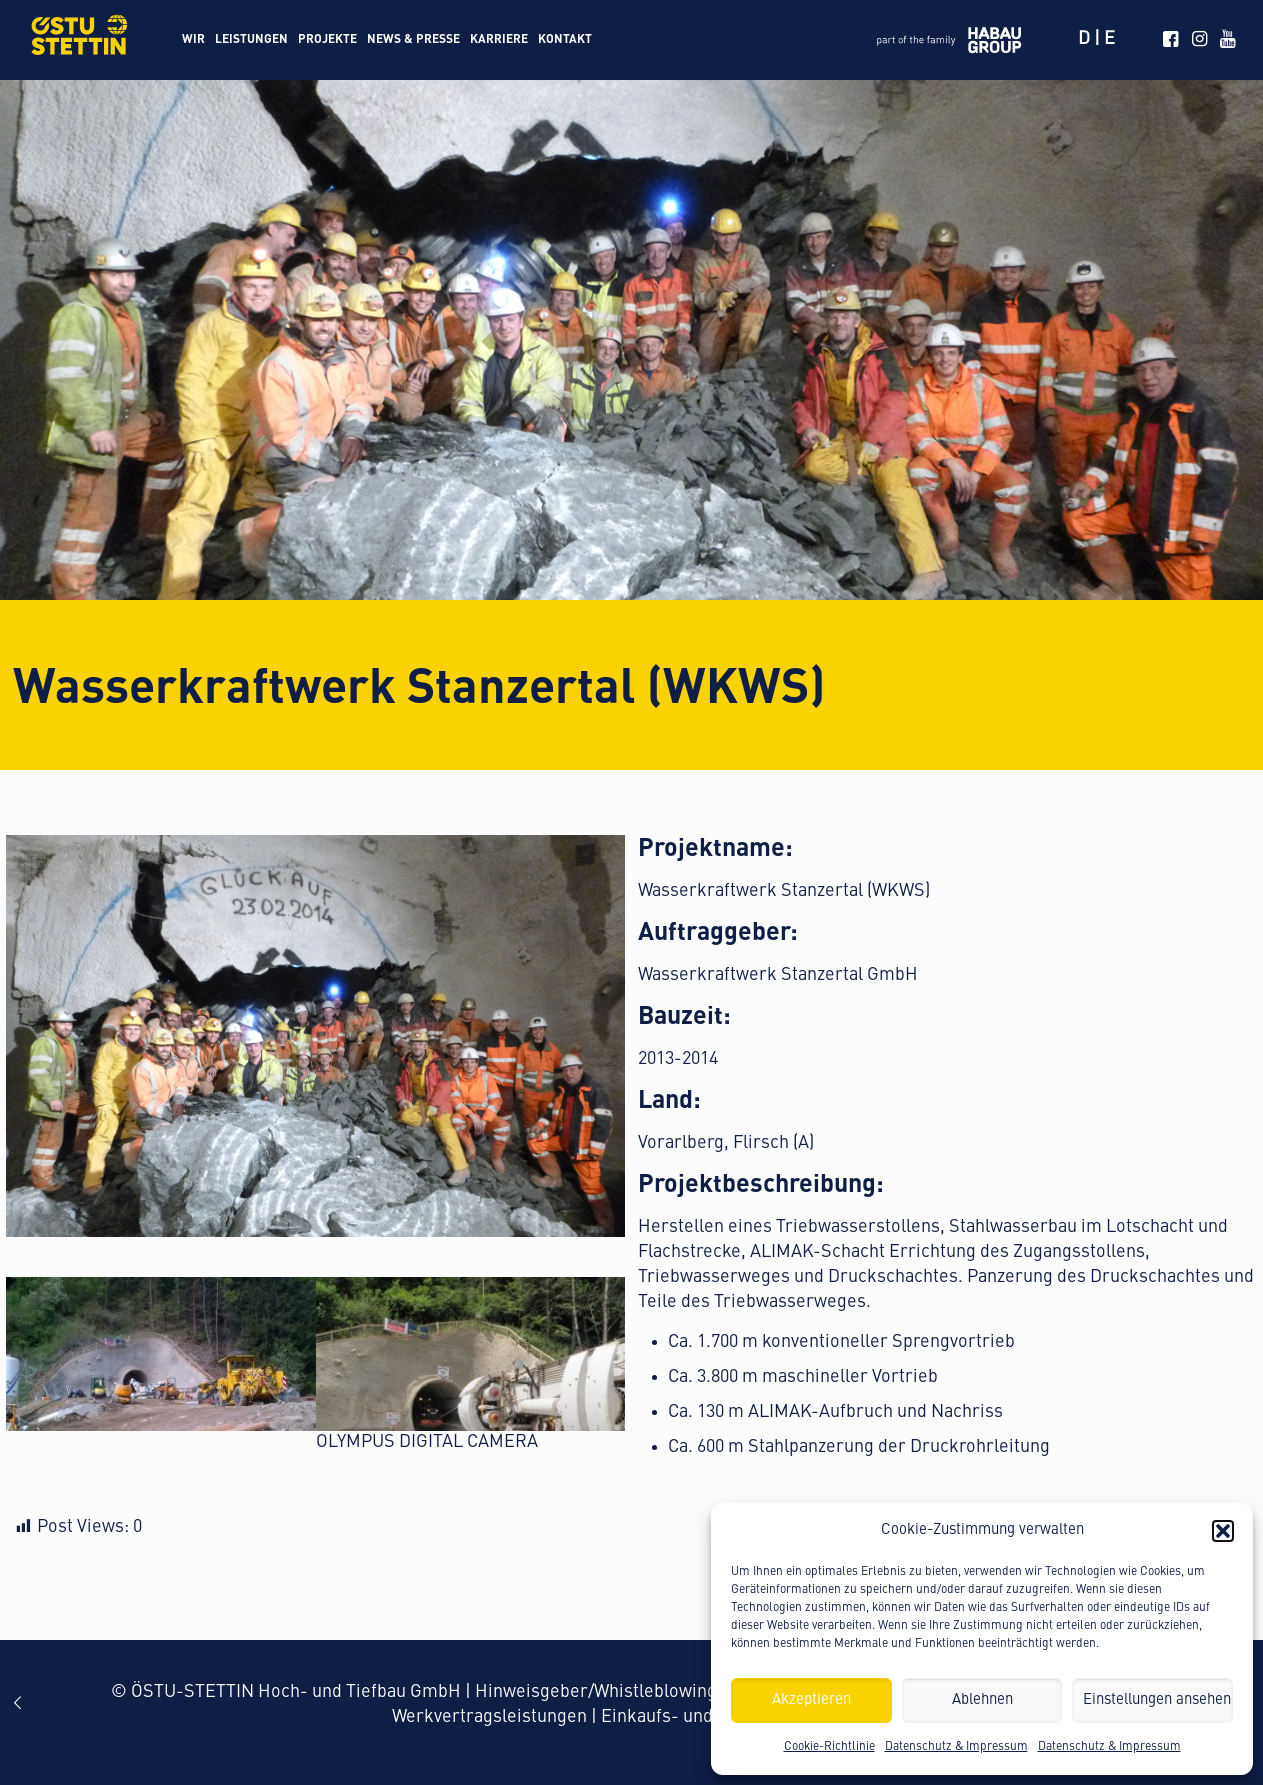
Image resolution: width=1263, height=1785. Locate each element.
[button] (1223, 1531)
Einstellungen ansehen (1157, 1700)
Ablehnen (982, 1700)
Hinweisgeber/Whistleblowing (596, 1692)
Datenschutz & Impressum (956, 1747)
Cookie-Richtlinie (829, 1747)
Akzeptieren (811, 1700)
